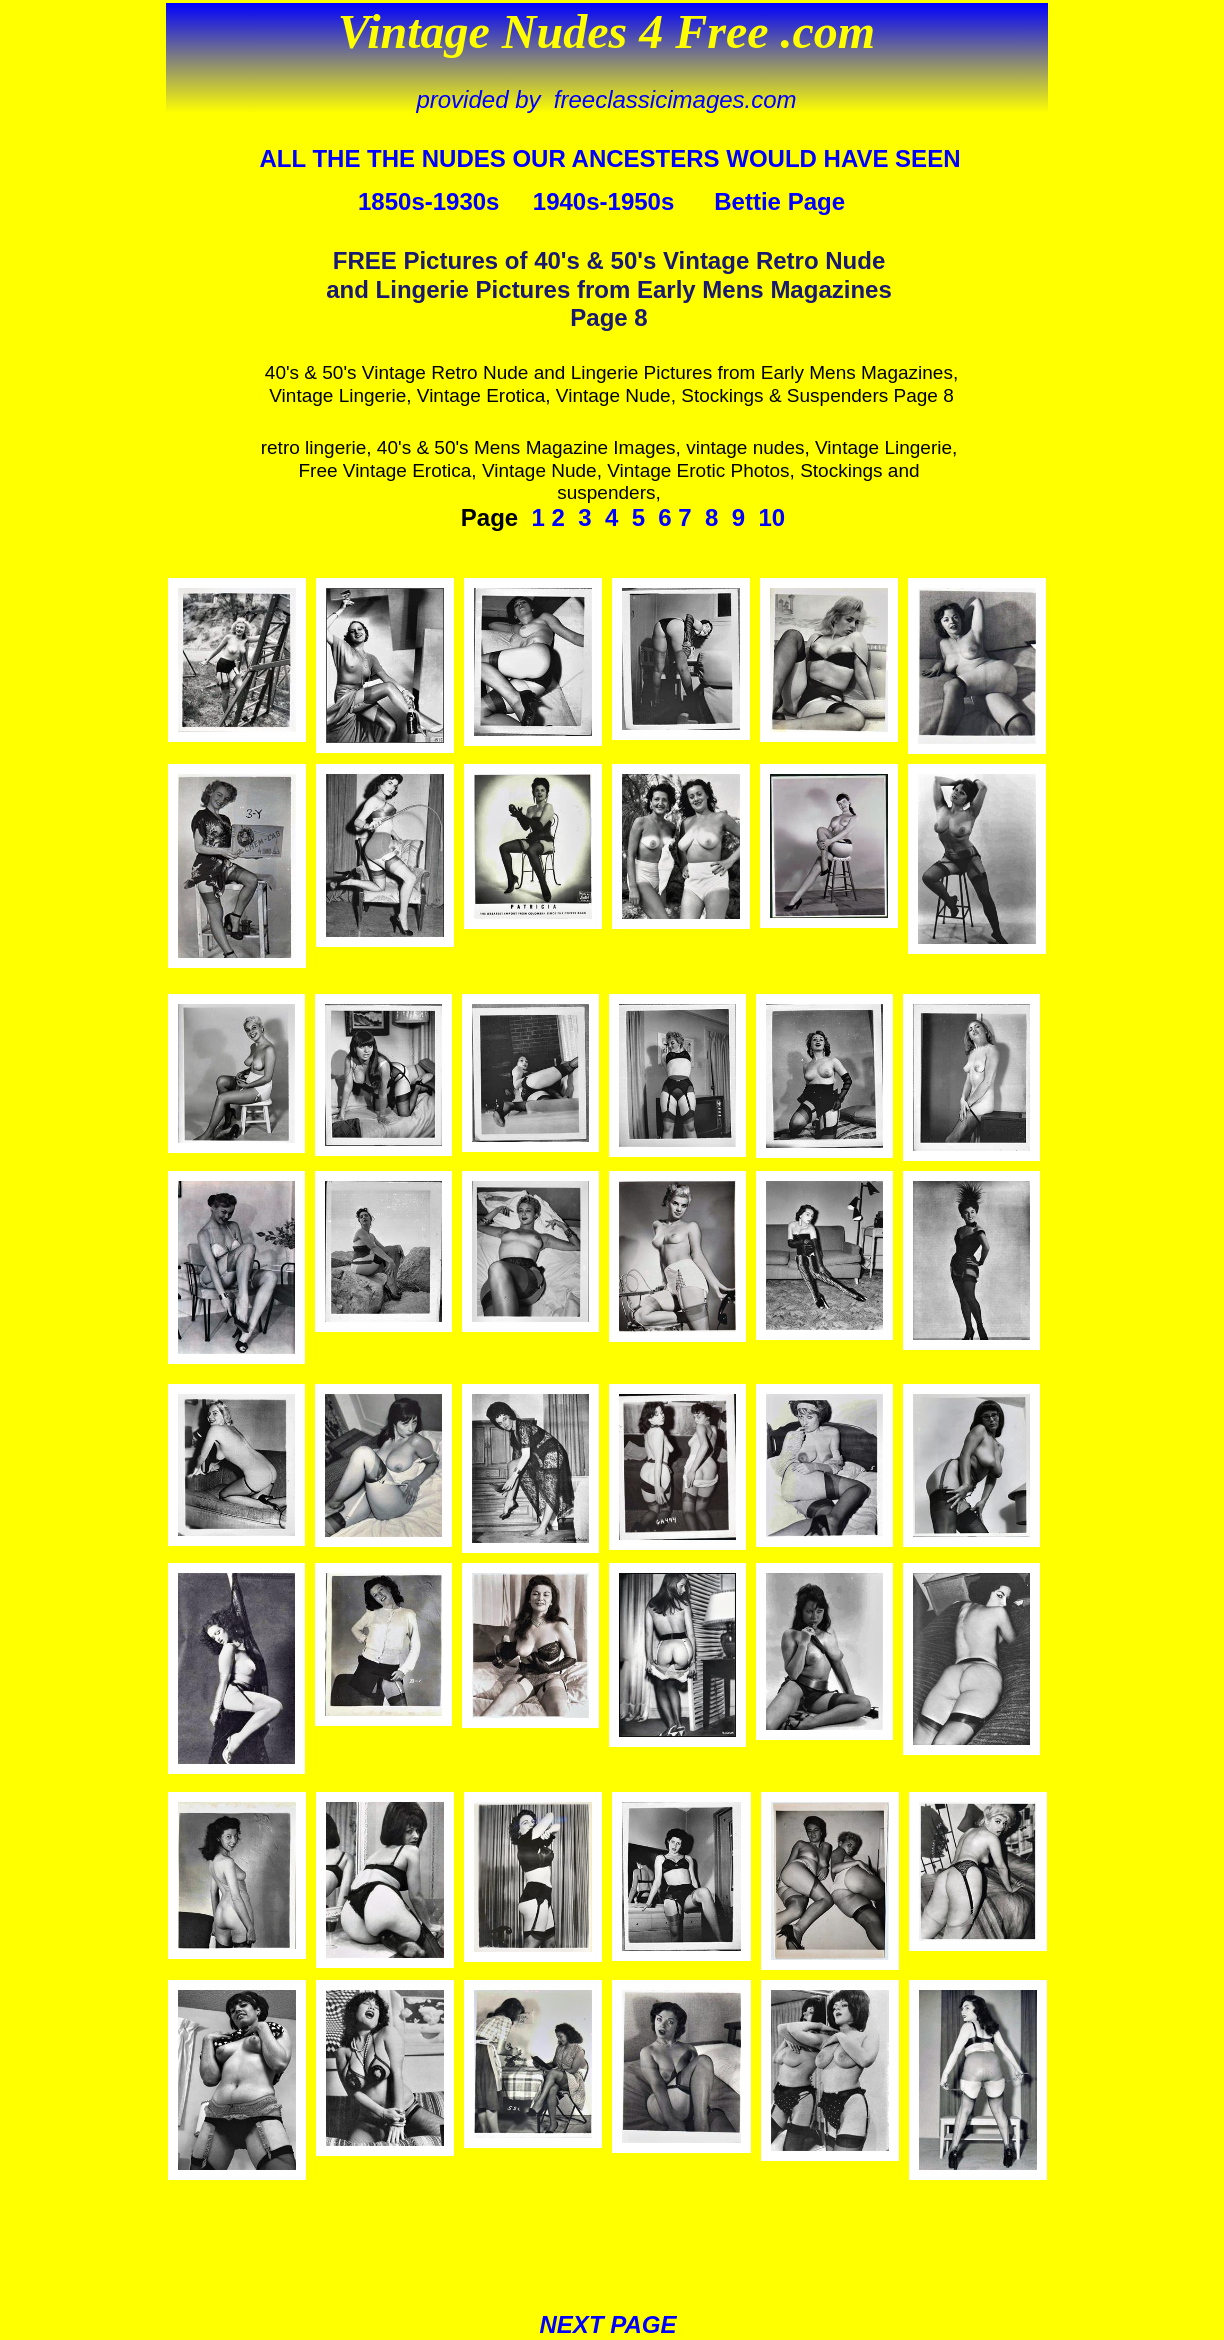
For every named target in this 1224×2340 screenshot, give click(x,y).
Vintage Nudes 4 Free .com (606, 31)
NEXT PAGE (608, 2324)
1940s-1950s (603, 201)
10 (771, 517)
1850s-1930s (428, 201)
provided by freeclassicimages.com (606, 99)
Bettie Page (779, 201)
